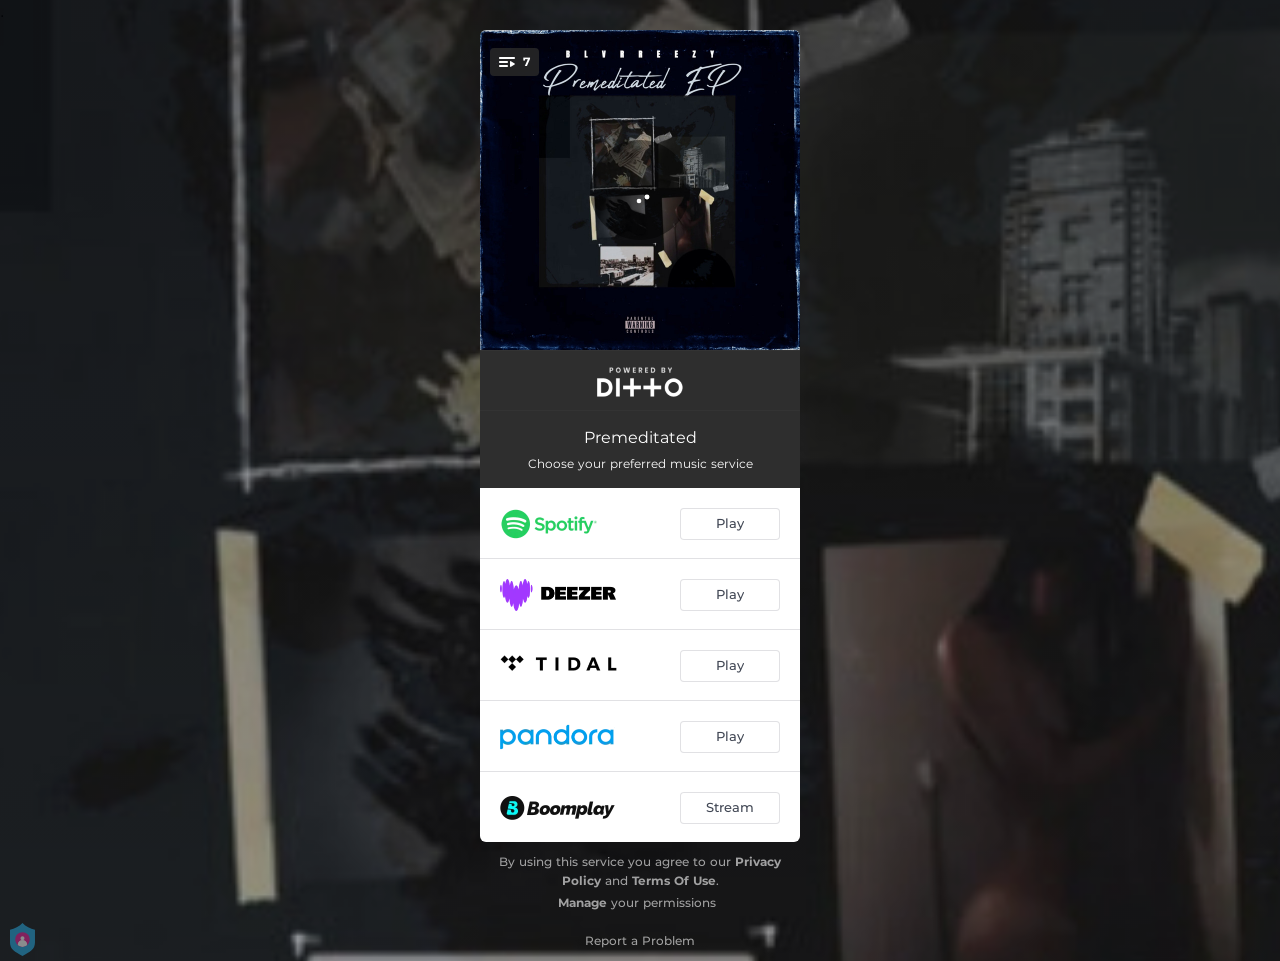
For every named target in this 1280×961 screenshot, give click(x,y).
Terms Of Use (674, 880)
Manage (582, 902)
